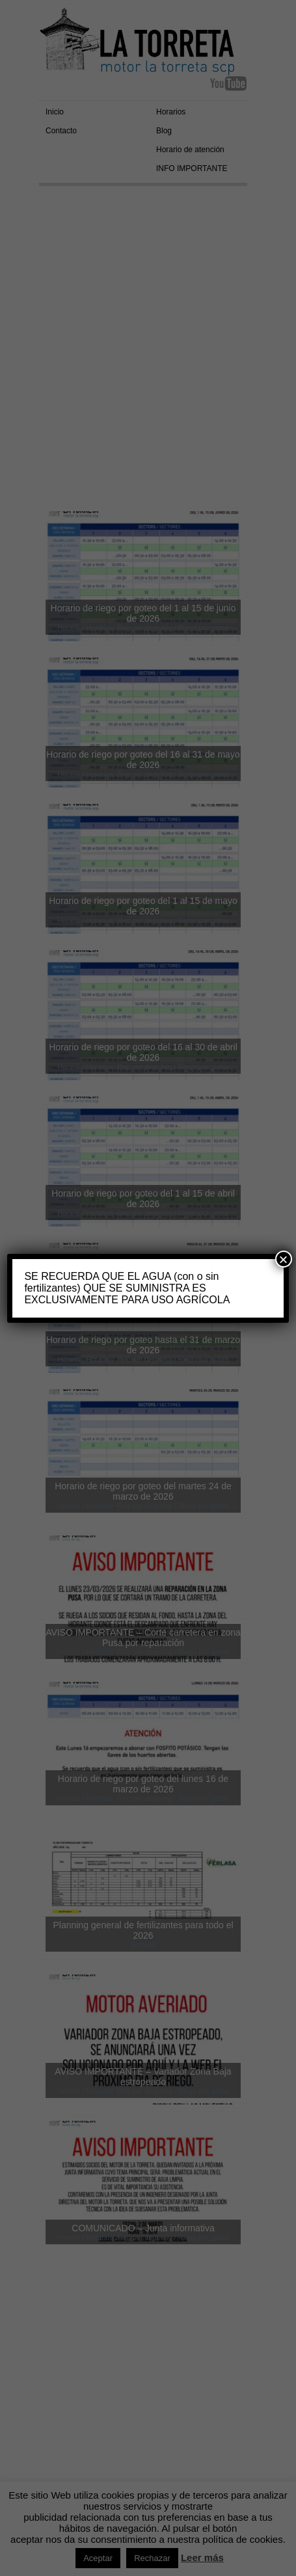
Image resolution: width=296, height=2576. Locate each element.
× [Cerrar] (283, 1259)
